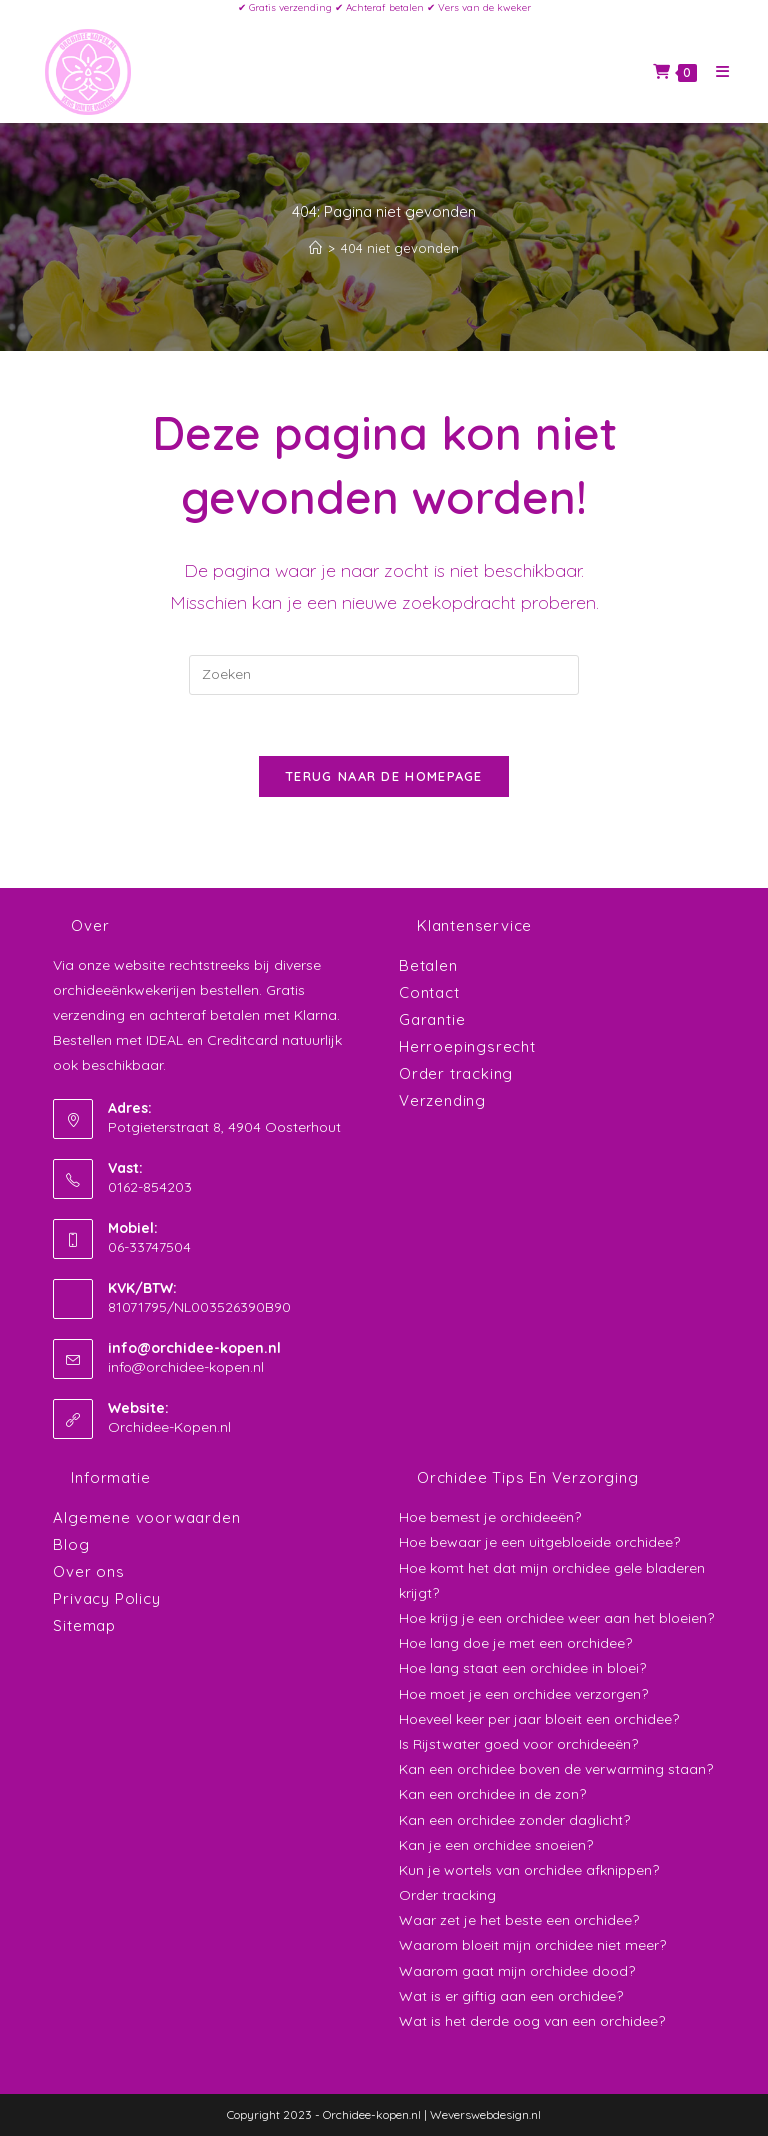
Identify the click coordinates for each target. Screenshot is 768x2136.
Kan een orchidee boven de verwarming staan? (556, 1769)
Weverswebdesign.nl (485, 2114)
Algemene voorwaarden (146, 1517)
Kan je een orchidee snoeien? (496, 1845)
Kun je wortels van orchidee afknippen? (529, 1870)
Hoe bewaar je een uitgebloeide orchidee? (539, 1542)
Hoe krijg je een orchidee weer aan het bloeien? (556, 1618)
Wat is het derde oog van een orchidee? (532, 2021)
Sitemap (84, 1625)
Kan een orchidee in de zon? (492, 1794)
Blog (71, 1544)
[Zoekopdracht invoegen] (384, 675)
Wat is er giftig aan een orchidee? (511, 1996)
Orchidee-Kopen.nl (169, 1427)
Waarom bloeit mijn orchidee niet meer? (532, 1945)
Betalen (428, 965)
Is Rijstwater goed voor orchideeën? (518, 1744)
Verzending (442, 1100)
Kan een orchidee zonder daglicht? (514, 1820)
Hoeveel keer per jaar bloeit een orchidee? (539, 1719)
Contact (429, 992)
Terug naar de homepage (384, 776)
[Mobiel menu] (715, 71)
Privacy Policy (106, 1598)
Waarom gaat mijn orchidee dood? (517, 1971)
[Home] (315, 248)
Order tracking (456, 1073)
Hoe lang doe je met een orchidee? (515, 1643)
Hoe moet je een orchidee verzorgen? (523, 1694)
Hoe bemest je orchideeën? (490, 1517)
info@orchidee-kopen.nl (186, 1367)
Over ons (88, 1571)
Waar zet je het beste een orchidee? (519, 1920)
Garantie (432, 1019)
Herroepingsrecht (467, 1046)
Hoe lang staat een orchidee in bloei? (522, 1668)
